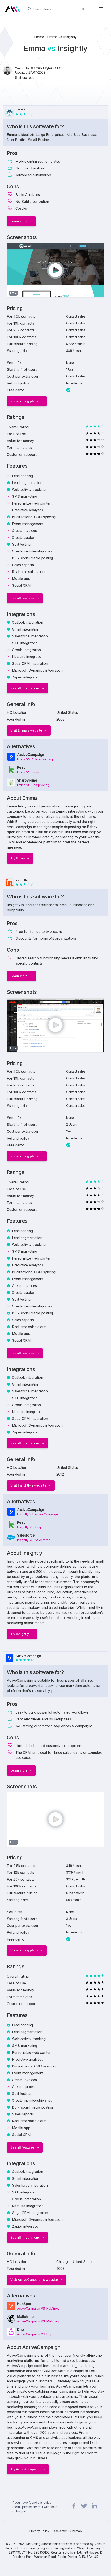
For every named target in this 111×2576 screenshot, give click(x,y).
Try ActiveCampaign (25, 2469)
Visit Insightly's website (28, 1485)
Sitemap (76, 2531)
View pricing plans (24, 401)
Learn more (18, 221)
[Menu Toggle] (101, 9)
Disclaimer (60, 2531)
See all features (22, 598)
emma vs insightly (62, 37)
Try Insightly (19, 1634)
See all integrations (25, 688)
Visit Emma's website (26, 730)
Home (39, 37)
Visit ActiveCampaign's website (34, 2279)
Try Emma (17, 858)
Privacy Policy (39, 2531)
